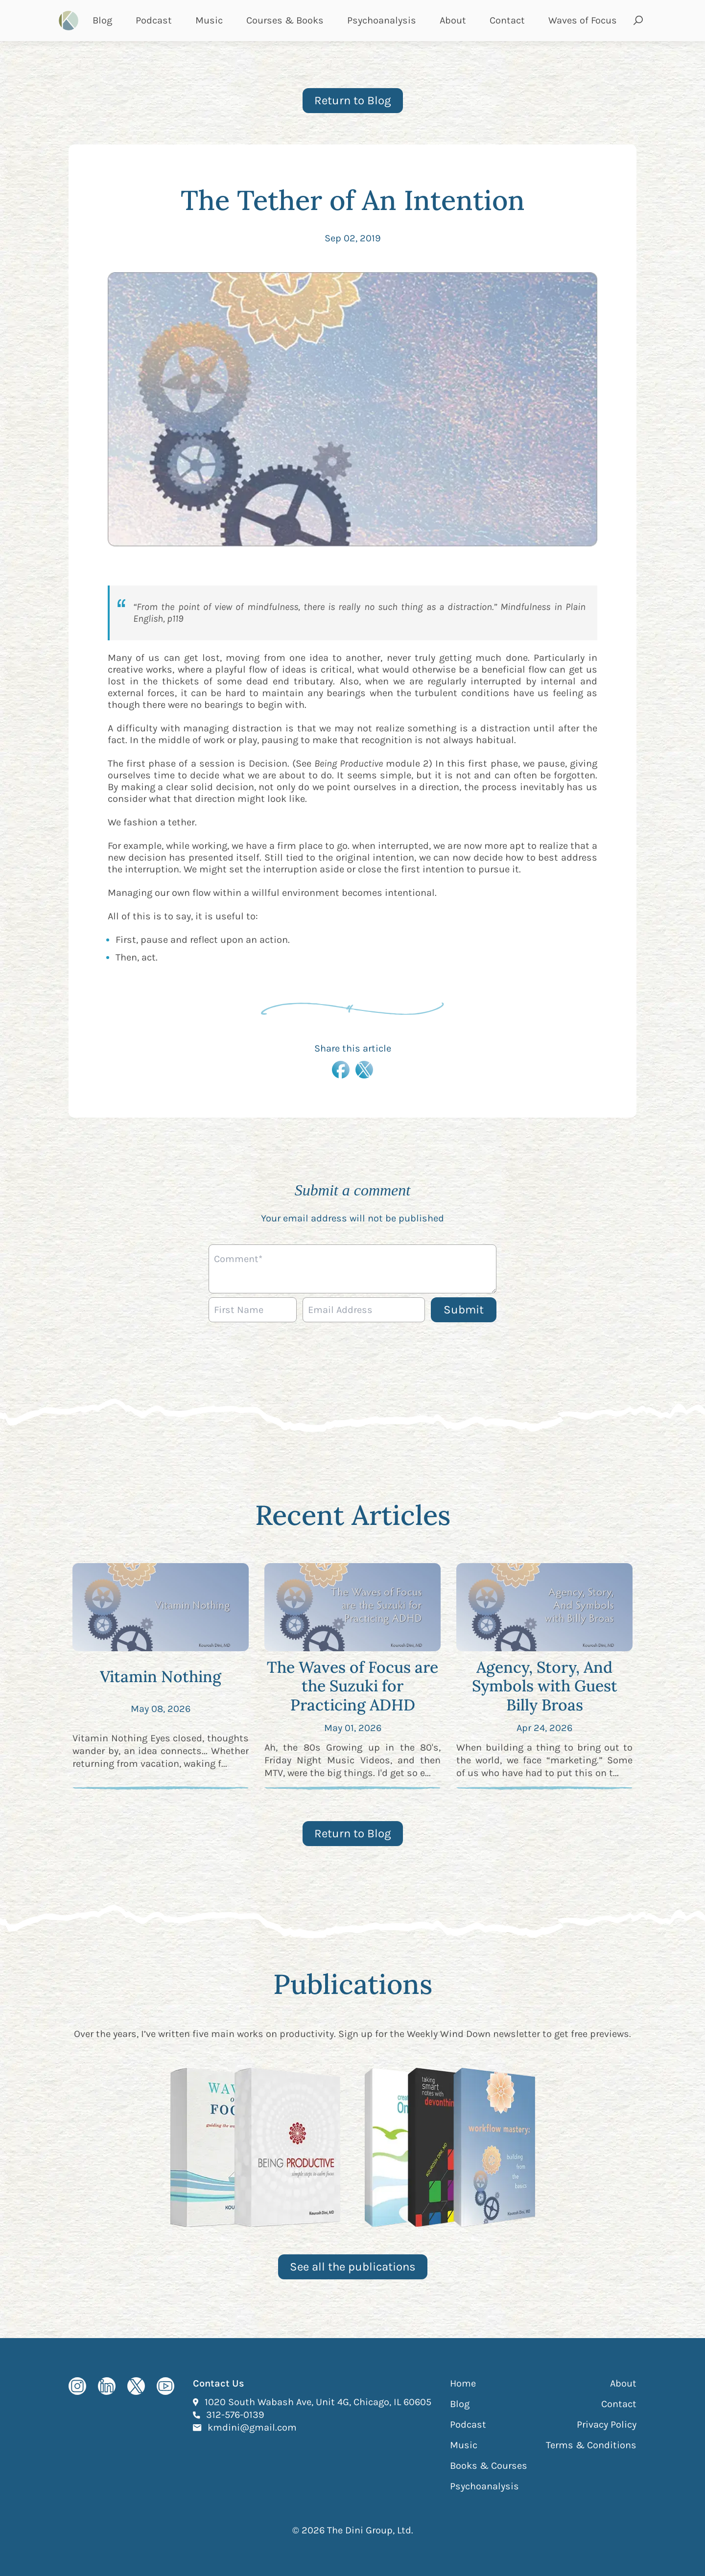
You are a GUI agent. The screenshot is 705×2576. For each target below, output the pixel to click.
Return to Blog (352, 100)
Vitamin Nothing (160, 1676)
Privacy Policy (606, 2424)
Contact (507, 20)
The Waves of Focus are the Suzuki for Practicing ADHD (352, 1686)
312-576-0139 (235, 2414)
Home (463, 2383)
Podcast (154, 20)
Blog (102, 20)
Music (209, 20)
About (453, 20)
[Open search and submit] (638, 20)
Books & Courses (488, 2465)
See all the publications (353, 2266)
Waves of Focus (582, 20)
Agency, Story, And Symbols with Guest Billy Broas (544, 1686)
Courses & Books (285, 20)
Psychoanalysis (381, 20)
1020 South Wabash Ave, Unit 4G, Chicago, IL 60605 (318, 2402)
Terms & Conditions (591, 2445)
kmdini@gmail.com (252, 2427)
